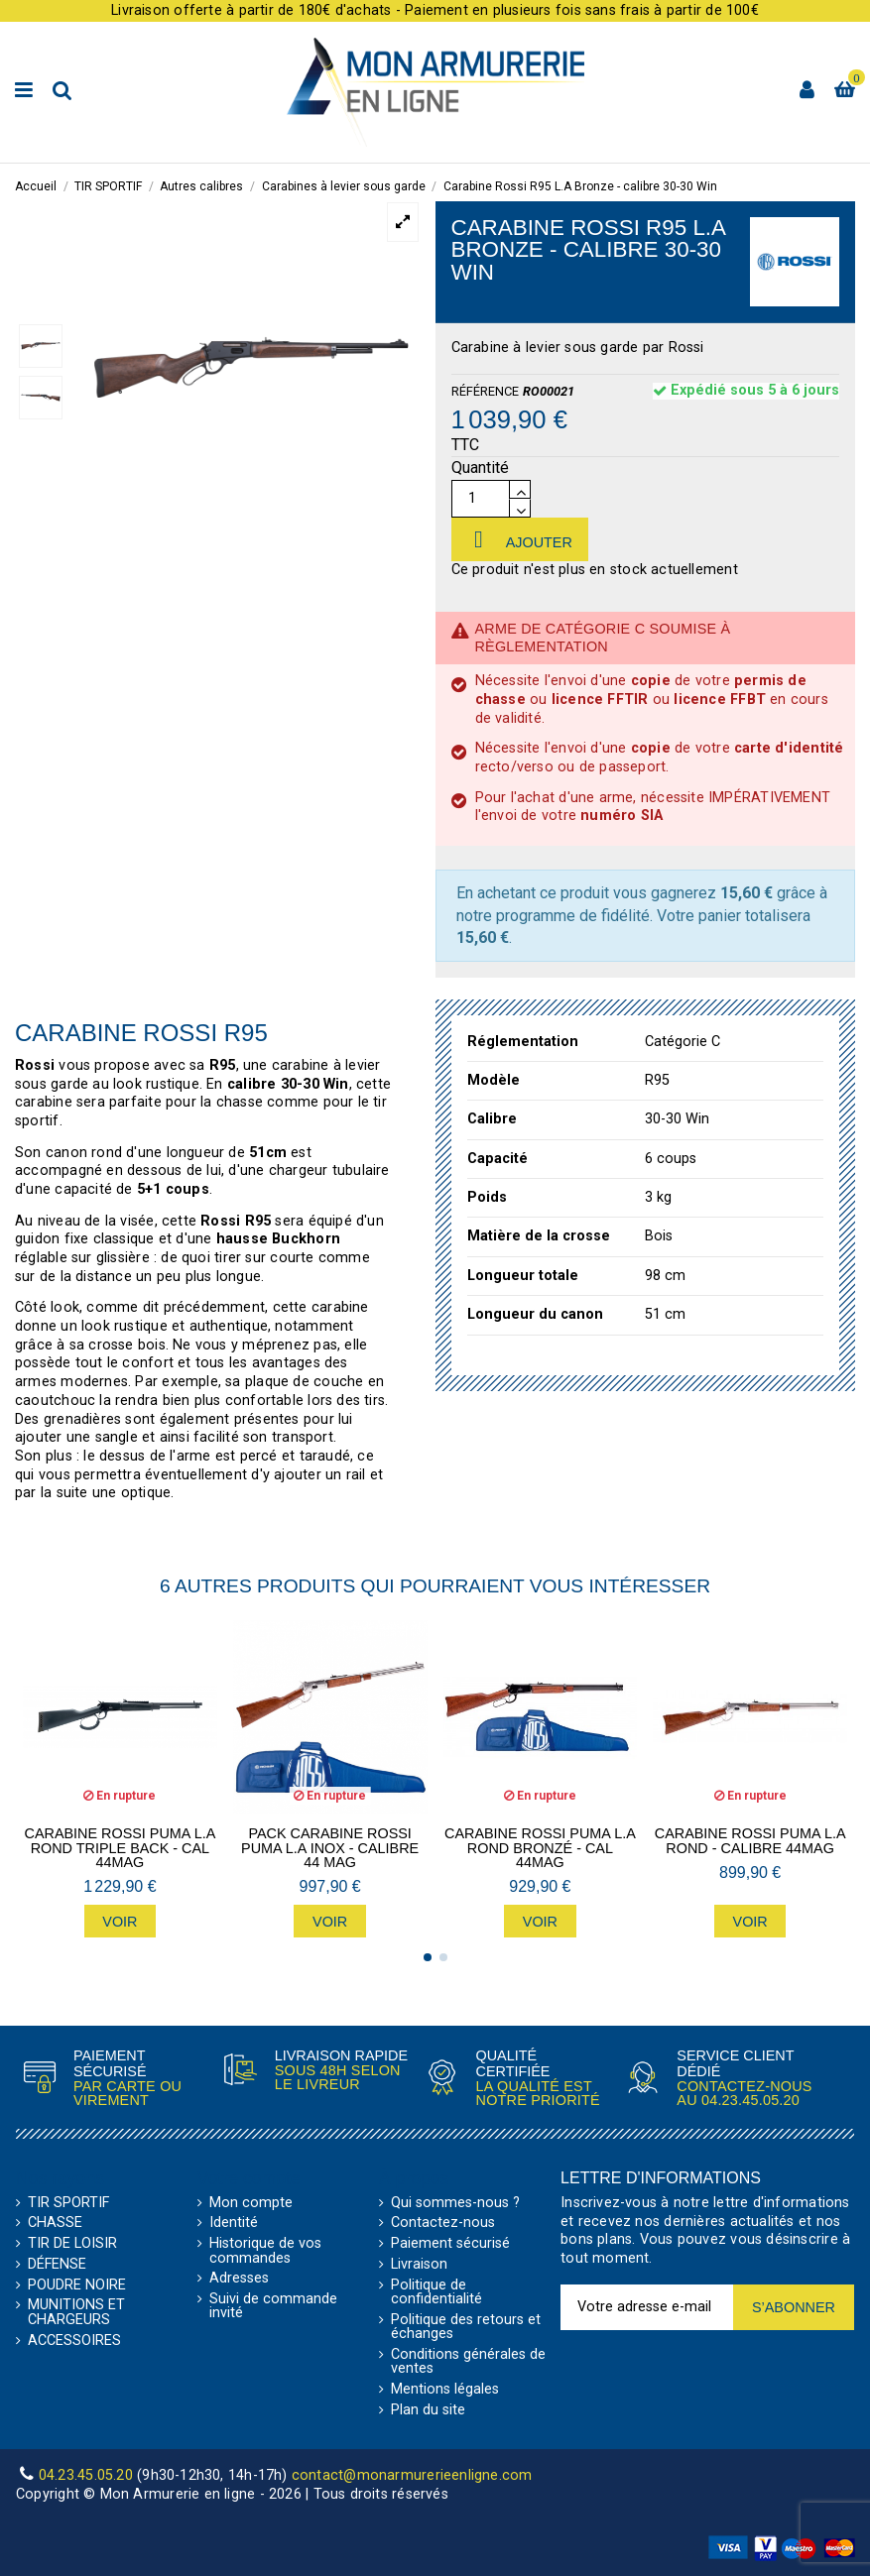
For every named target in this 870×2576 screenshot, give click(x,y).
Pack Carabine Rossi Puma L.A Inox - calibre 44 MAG (330, 1847)
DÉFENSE (57, 2265)
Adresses (239, 2278)
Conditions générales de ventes (468, 2362)
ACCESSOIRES (74, 2341)
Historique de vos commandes (265, 2251)
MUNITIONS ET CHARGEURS (76, 2312)
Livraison (419, 2265)
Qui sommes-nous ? (455, 2203)
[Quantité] (480, 499)
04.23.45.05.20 (750, 2100)
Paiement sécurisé (450, 2244)
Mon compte (251, 2203)
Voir (119, 1922)
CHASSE (55, 2223)
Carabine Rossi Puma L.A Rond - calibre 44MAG (750, 1840)
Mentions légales (445, 2390)
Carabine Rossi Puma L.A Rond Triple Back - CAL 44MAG (120, 1847)
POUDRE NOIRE (77, 2285)
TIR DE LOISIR (72, 2244)
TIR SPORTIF (68, 2203)
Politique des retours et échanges (466, 2327)
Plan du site (428, 2410)
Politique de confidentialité (436, 2293)
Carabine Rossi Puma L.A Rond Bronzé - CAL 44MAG (540, 1847)
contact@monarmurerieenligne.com (412, 2475)
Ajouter (519, 539)
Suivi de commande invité (273, 2306)
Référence (485, 391)
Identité (233, 2223)
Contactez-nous (443, 2223)
